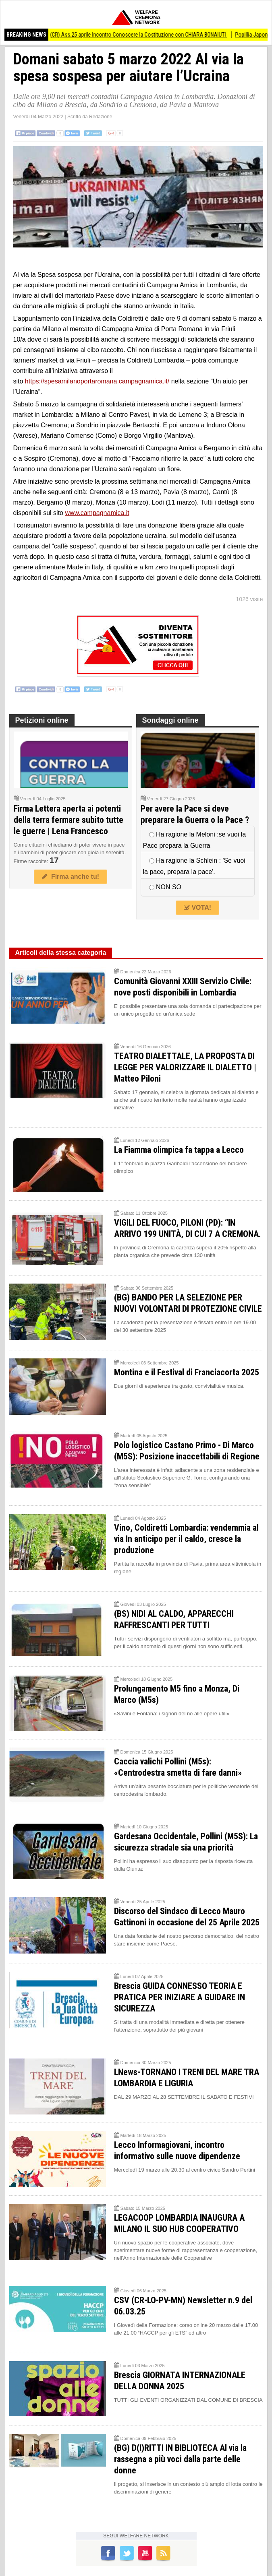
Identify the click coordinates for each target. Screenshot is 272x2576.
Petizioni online (42, 720)
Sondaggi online (170, 720)
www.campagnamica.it (97, 512)
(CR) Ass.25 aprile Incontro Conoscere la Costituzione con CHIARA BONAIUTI (147, 34)
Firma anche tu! (70, 876)
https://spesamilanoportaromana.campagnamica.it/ (97, 381)
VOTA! (197, 907)
